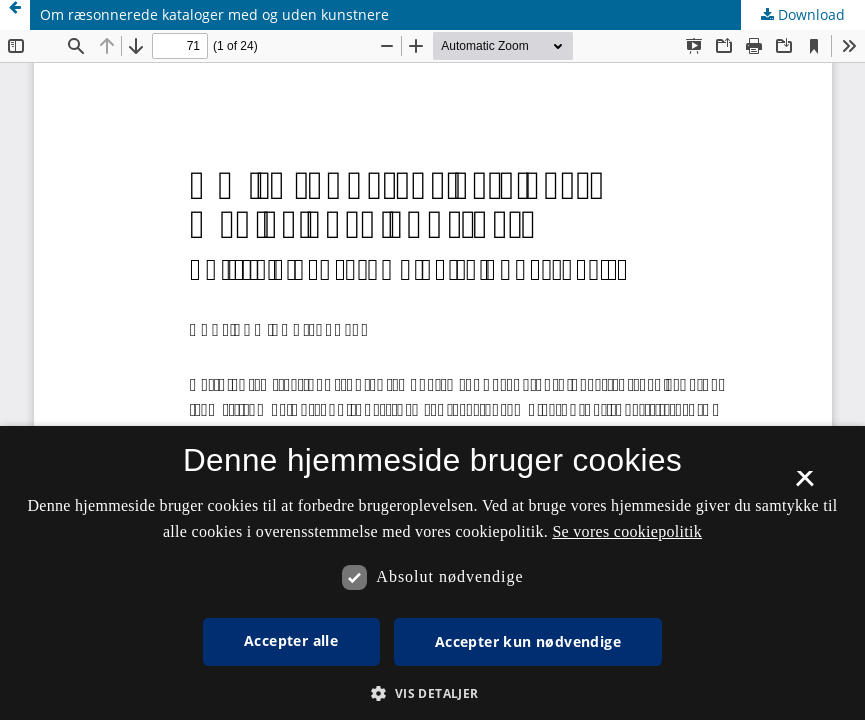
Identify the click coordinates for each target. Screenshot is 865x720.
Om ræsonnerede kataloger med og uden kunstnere (214, 14)
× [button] (804, 485)
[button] (432, 693)
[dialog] (432, 573)
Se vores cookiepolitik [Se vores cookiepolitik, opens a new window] (627, 531)
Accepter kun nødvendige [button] (528, 641)
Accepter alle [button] (291, 640)
